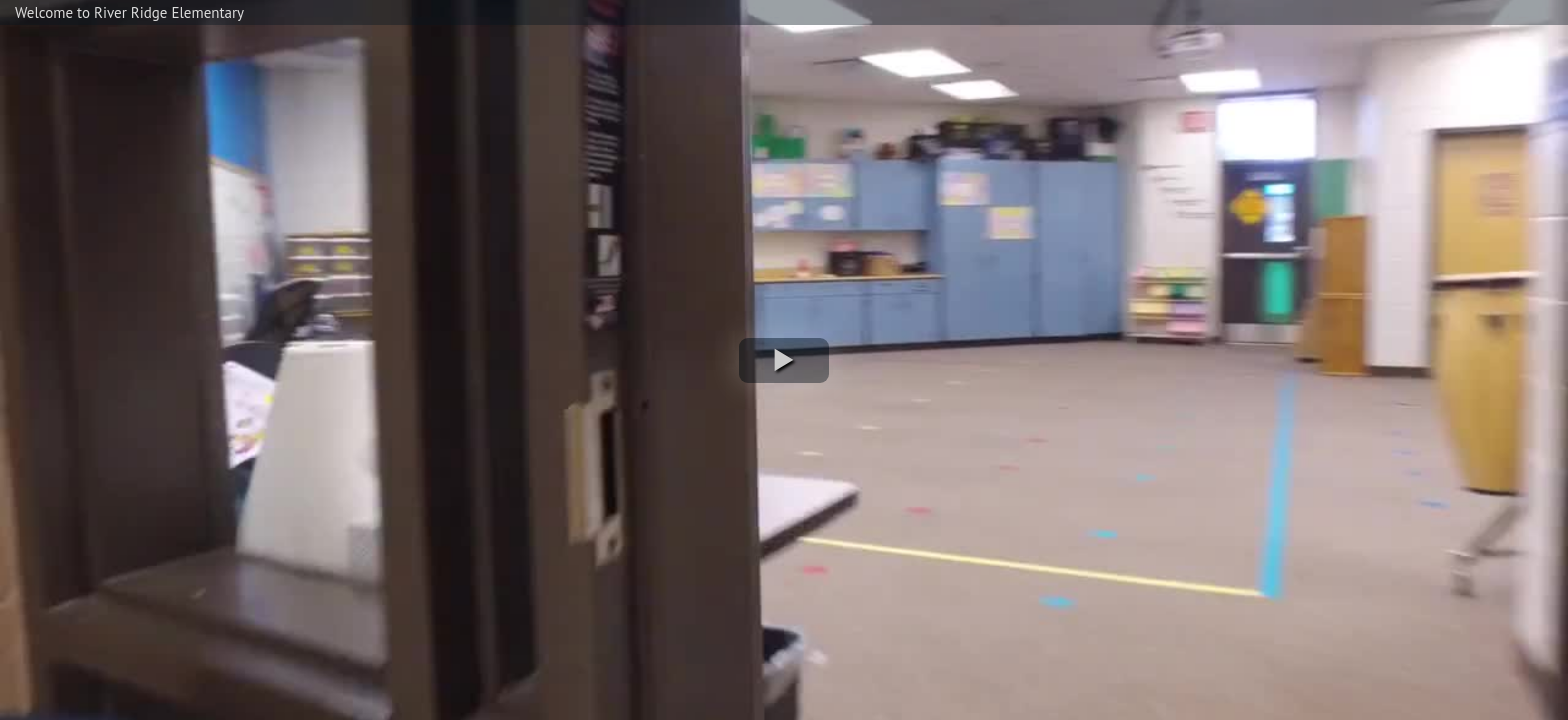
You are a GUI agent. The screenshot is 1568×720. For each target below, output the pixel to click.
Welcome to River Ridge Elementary (129, 12)
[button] (784, 360)
